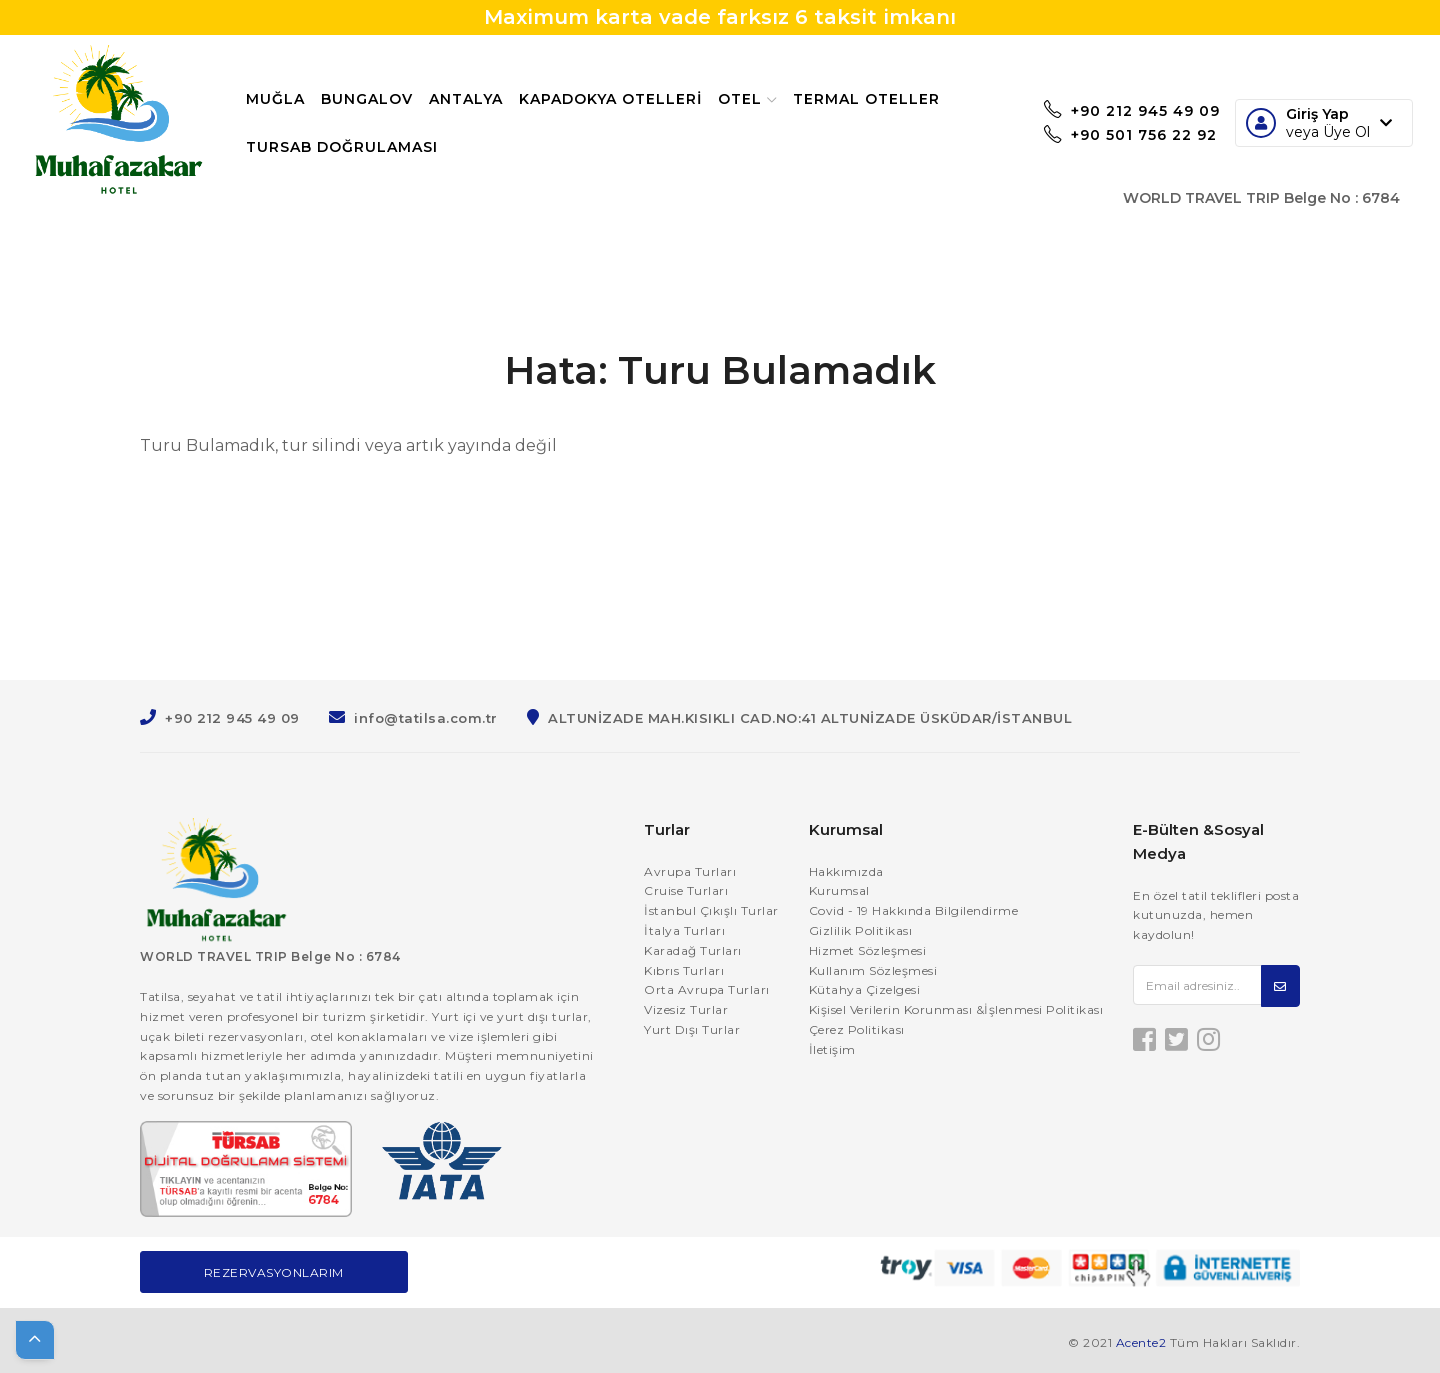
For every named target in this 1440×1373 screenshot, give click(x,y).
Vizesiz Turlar (686, 1009)
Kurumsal (839, 890)
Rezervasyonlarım (274, 1272)
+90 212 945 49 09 (1119, 109)
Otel (760, 99)
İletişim (832, 1049)
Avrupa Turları (690, 871)
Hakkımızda (846, 871)
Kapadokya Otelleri (623, 99)
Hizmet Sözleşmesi (868, 950)
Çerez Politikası (857, 1029)
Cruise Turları (686, 890)
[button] (35, 1340)
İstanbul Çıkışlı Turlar (711, 910)
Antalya (479, 99)
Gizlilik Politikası (861, 930)
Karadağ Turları (693, 950)
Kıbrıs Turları (684, 970)
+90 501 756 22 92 (1117, 137)
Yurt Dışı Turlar (692, 1029)
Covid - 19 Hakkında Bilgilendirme (914, 910)
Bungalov (380, 99)
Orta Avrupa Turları (707, 989)
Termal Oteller (332, 147)
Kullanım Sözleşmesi (873, 970)
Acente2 (1141, 1342)
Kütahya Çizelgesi (865, 989)
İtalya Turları (684, 930)
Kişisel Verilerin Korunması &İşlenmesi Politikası (956, 1009)
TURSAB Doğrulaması (518, 147)
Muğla (288, 99)
